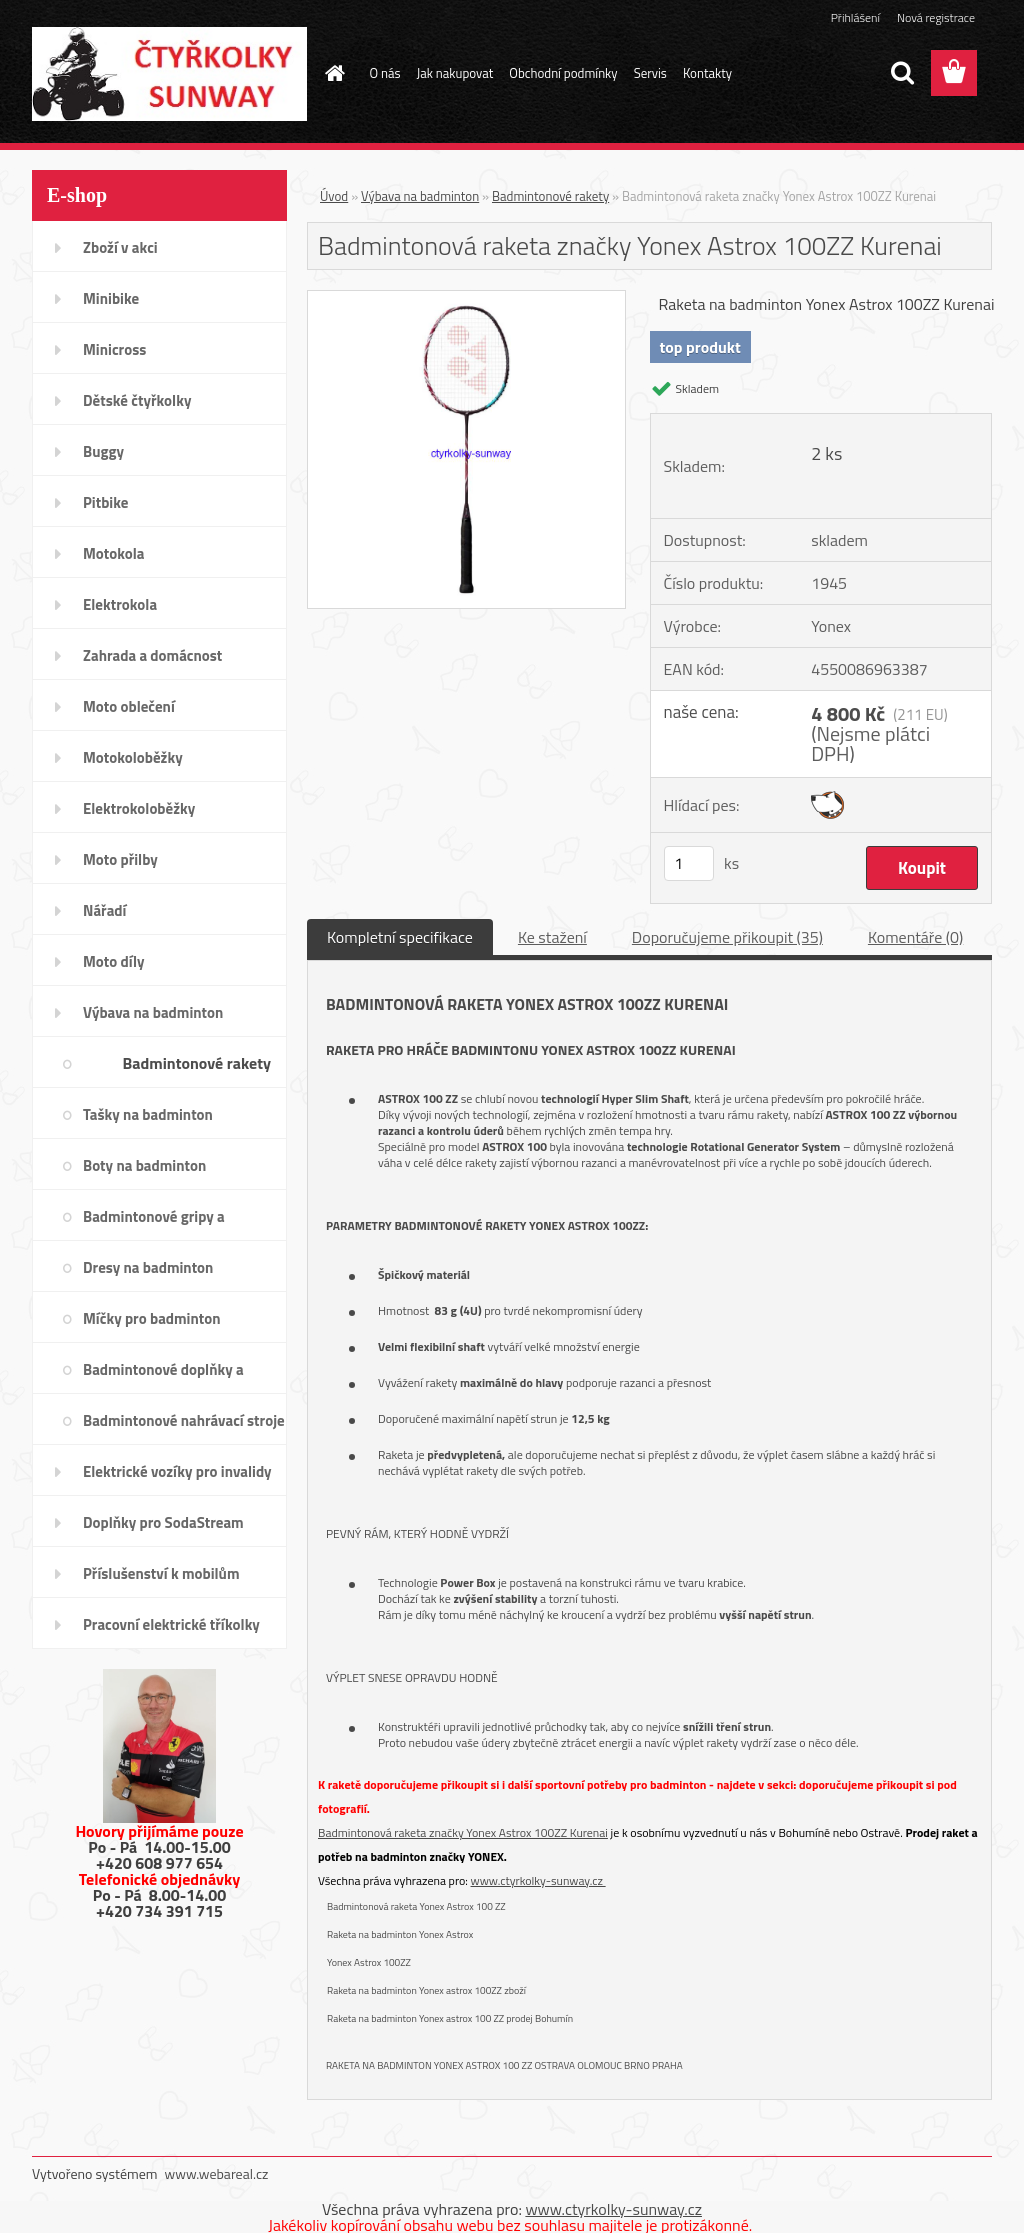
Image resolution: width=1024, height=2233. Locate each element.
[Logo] (169, 74)
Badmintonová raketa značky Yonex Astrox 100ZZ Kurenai (463, 1832)
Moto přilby (120, 859)
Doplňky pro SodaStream (163, 1522)
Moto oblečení (129, 706)
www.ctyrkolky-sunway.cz (538, 1880)
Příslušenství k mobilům (161, 1573)
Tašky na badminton (148, 1114)
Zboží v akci (120, 247)
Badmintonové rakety (197, 1063)
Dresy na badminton (148, 1267)
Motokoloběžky (133, 757)
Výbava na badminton (153, 1012)
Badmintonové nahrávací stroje (184, 1420)
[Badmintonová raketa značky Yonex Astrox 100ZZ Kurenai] (466, 299)
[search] (902, 73)
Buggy (103, 451)
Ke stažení (552, 937)
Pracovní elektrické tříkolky (171, 1624)
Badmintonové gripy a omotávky (154, 1223)
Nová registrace (936, 17)
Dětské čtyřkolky (137, 400)
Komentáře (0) (915, 937)
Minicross (114, 349)
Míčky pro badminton (152, 1318)
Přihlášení (855, 17)
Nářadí (104, 910)
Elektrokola (120, 604)
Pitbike (105, 502)
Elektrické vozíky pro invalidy (177, 1471)
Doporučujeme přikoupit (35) (727, 937)
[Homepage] (332, 73)
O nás (385, 73)
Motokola (114, 553)
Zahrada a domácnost (152, 655)
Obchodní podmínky (563, 73)
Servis (650, 73)
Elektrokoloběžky (139, 808)
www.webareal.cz (217, 2173)
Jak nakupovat (455, 73)
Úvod (334, 196)
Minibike (111, 298)
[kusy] (689, 863)
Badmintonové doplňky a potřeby (163, 1376)
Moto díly (113, 961)
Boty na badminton (144, 1165)
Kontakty (707, 73)
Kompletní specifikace (400, 937)
